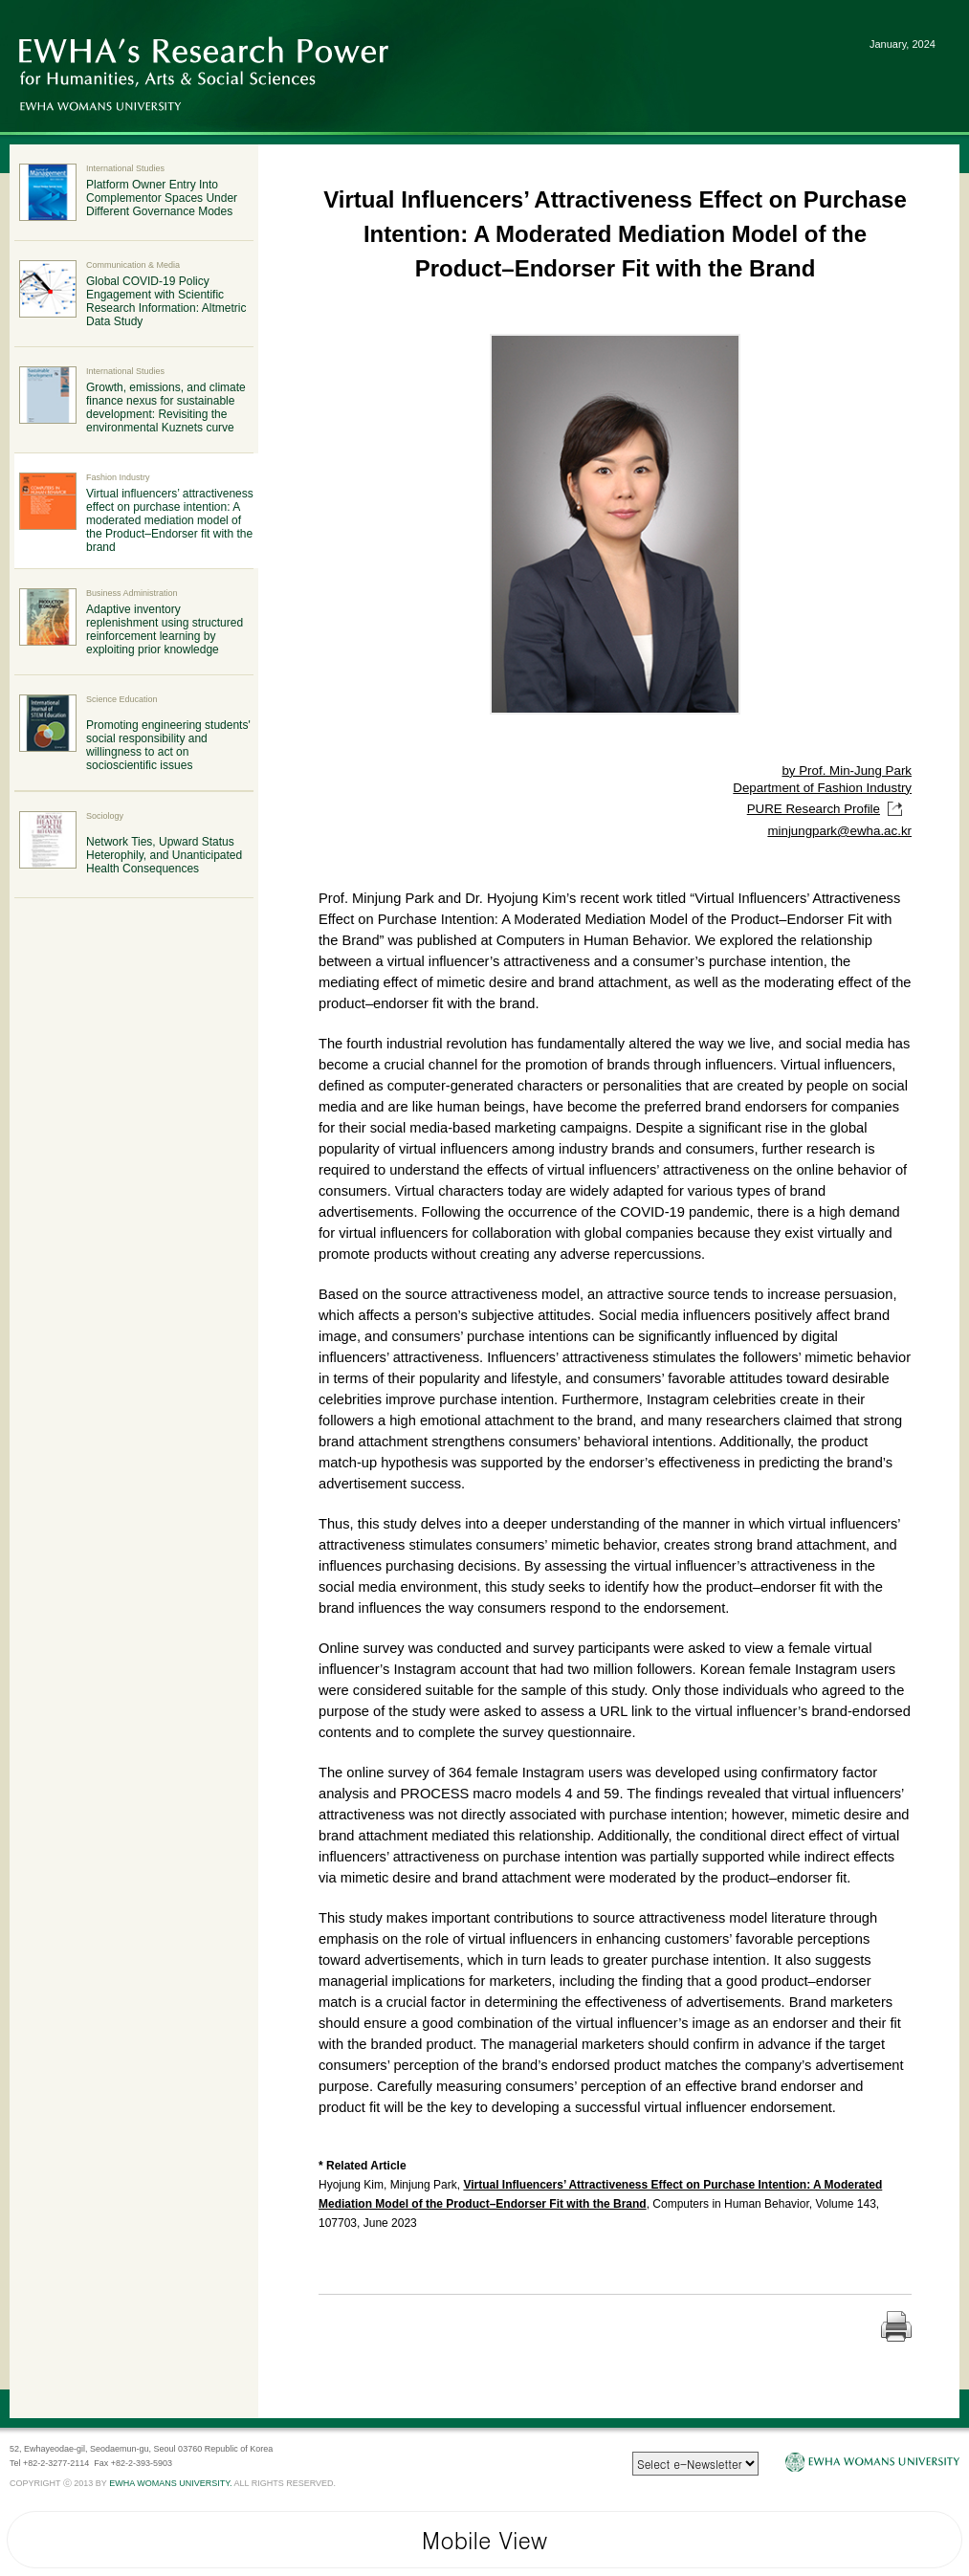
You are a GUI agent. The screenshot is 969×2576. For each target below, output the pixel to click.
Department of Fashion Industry (822, 788)
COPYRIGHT (35, 2483)
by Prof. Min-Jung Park (847, 770)
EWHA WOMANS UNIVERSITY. (170, 2483)
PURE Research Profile (829, 809)
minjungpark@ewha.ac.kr (839, 831)
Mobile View (484, 2539)
